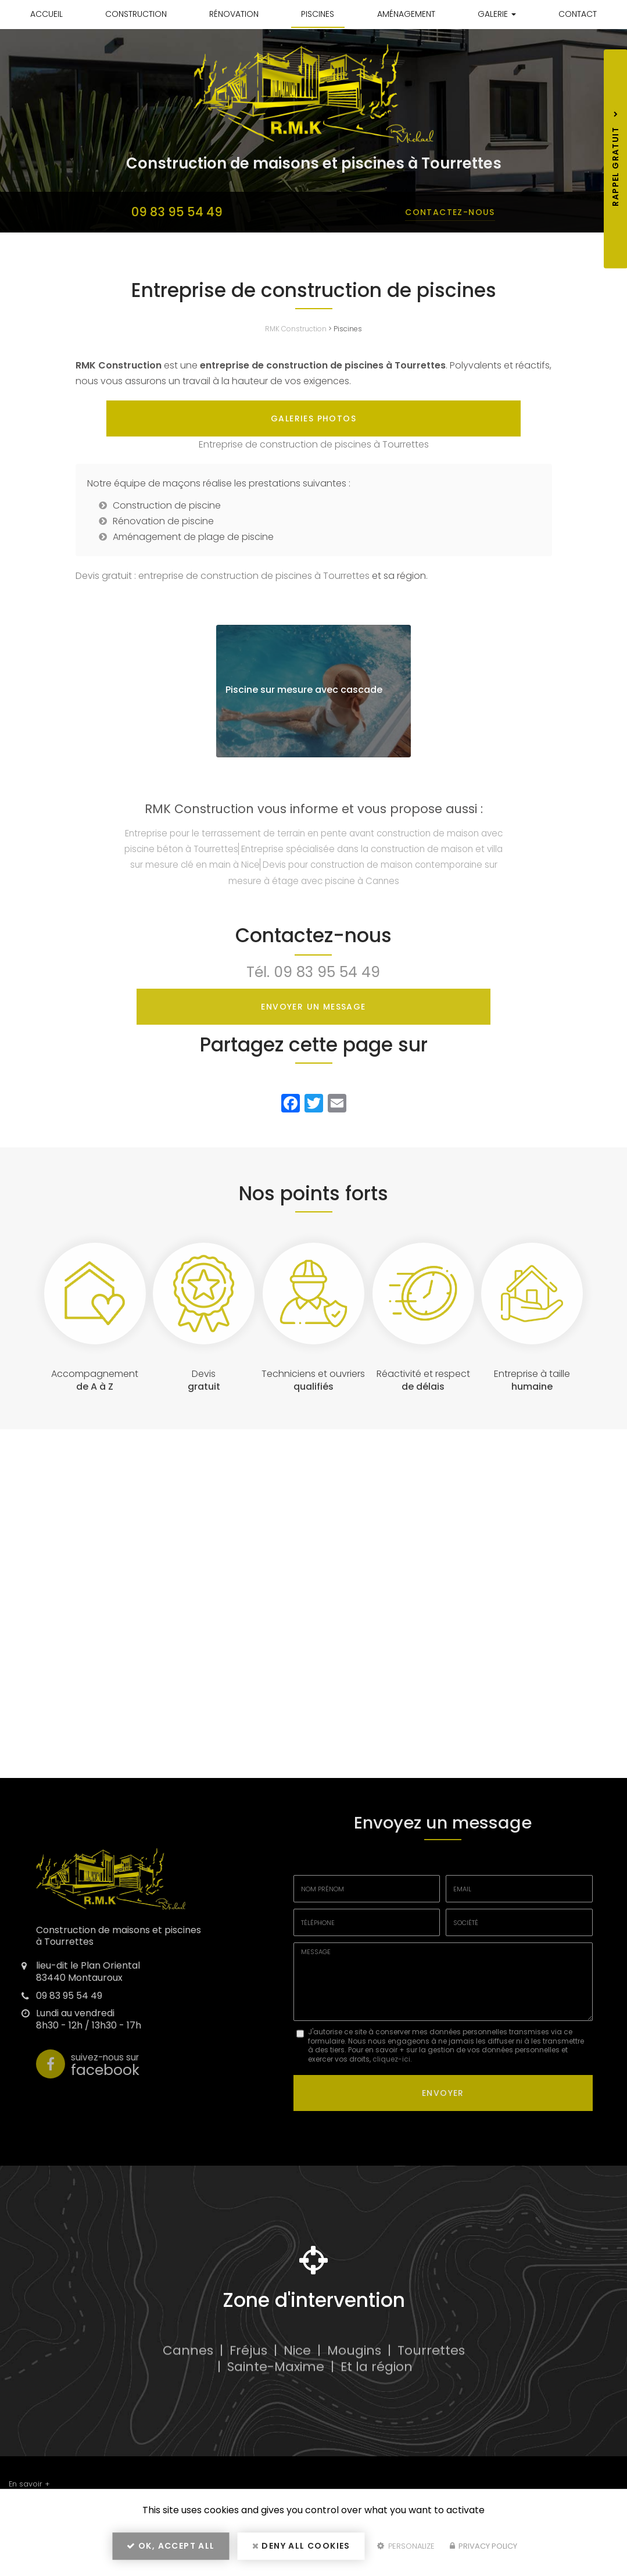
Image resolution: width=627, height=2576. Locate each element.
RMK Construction (296, 329)
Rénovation (234, 14)
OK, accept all (170, 2550)
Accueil (46, 14)
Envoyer (443, 2125)
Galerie (497, 14)
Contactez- (450, 212)
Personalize (406, 2550)
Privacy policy (483, 2550)
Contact (577, 14)
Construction (136, 14)
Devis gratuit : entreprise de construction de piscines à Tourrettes (223, 610)
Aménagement (406, 14)
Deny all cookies (301, 2550)
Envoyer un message (313, 1041)
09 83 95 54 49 (177, 211)
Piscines (317, 14)
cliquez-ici (391, 2094)
